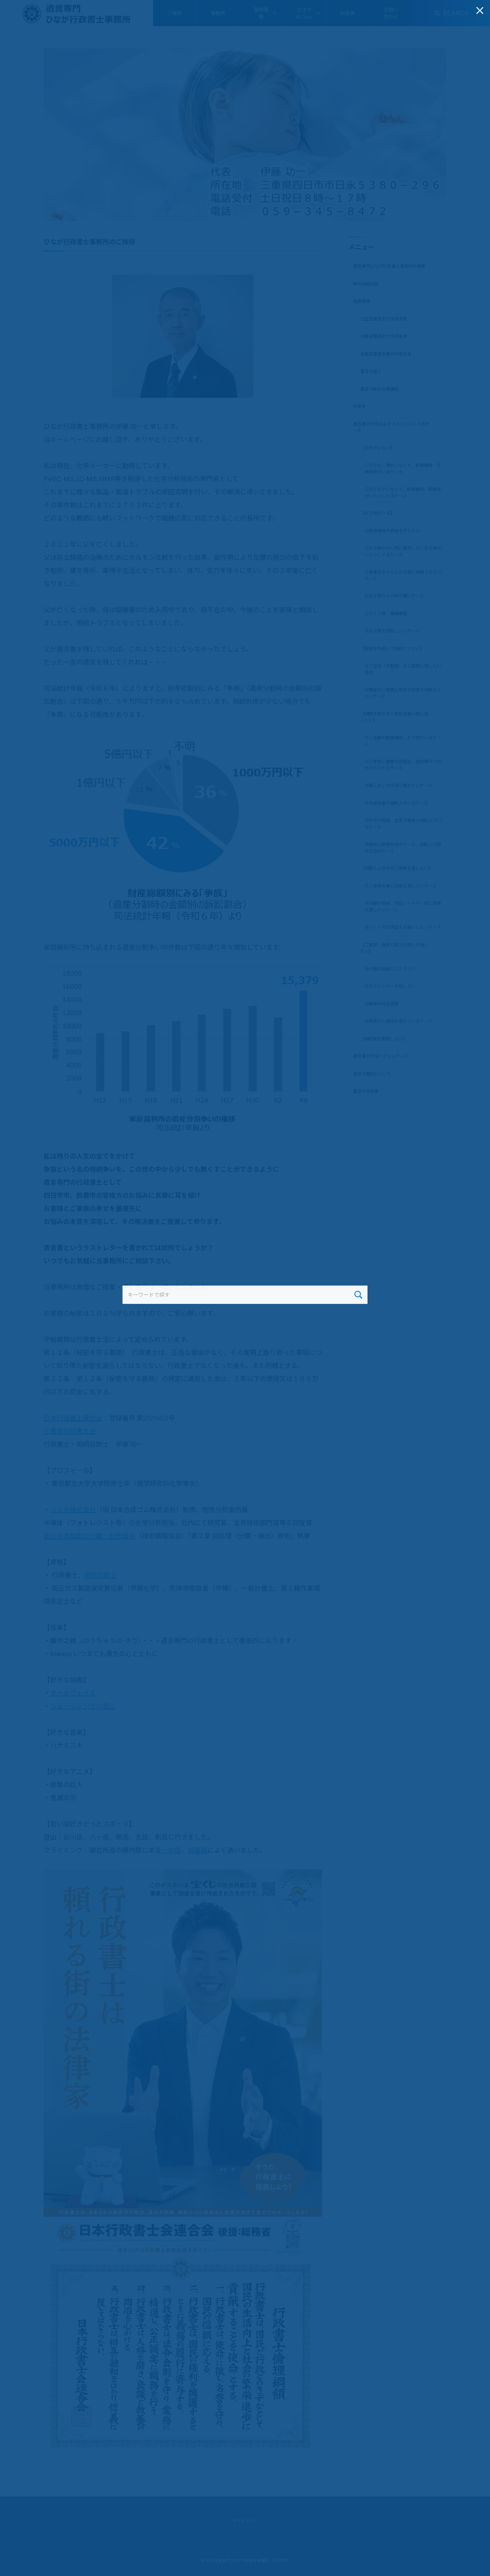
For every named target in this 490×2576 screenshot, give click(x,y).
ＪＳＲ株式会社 (73, 1509)
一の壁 (171, 1850)
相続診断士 (100, 1575)
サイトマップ (245, 2520)
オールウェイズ (73, 1693)
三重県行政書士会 (70, 1431)
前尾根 (197, 1850)
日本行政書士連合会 (73, 1418)
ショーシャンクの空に (83, 1706)
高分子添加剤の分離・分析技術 (89, 1536)
